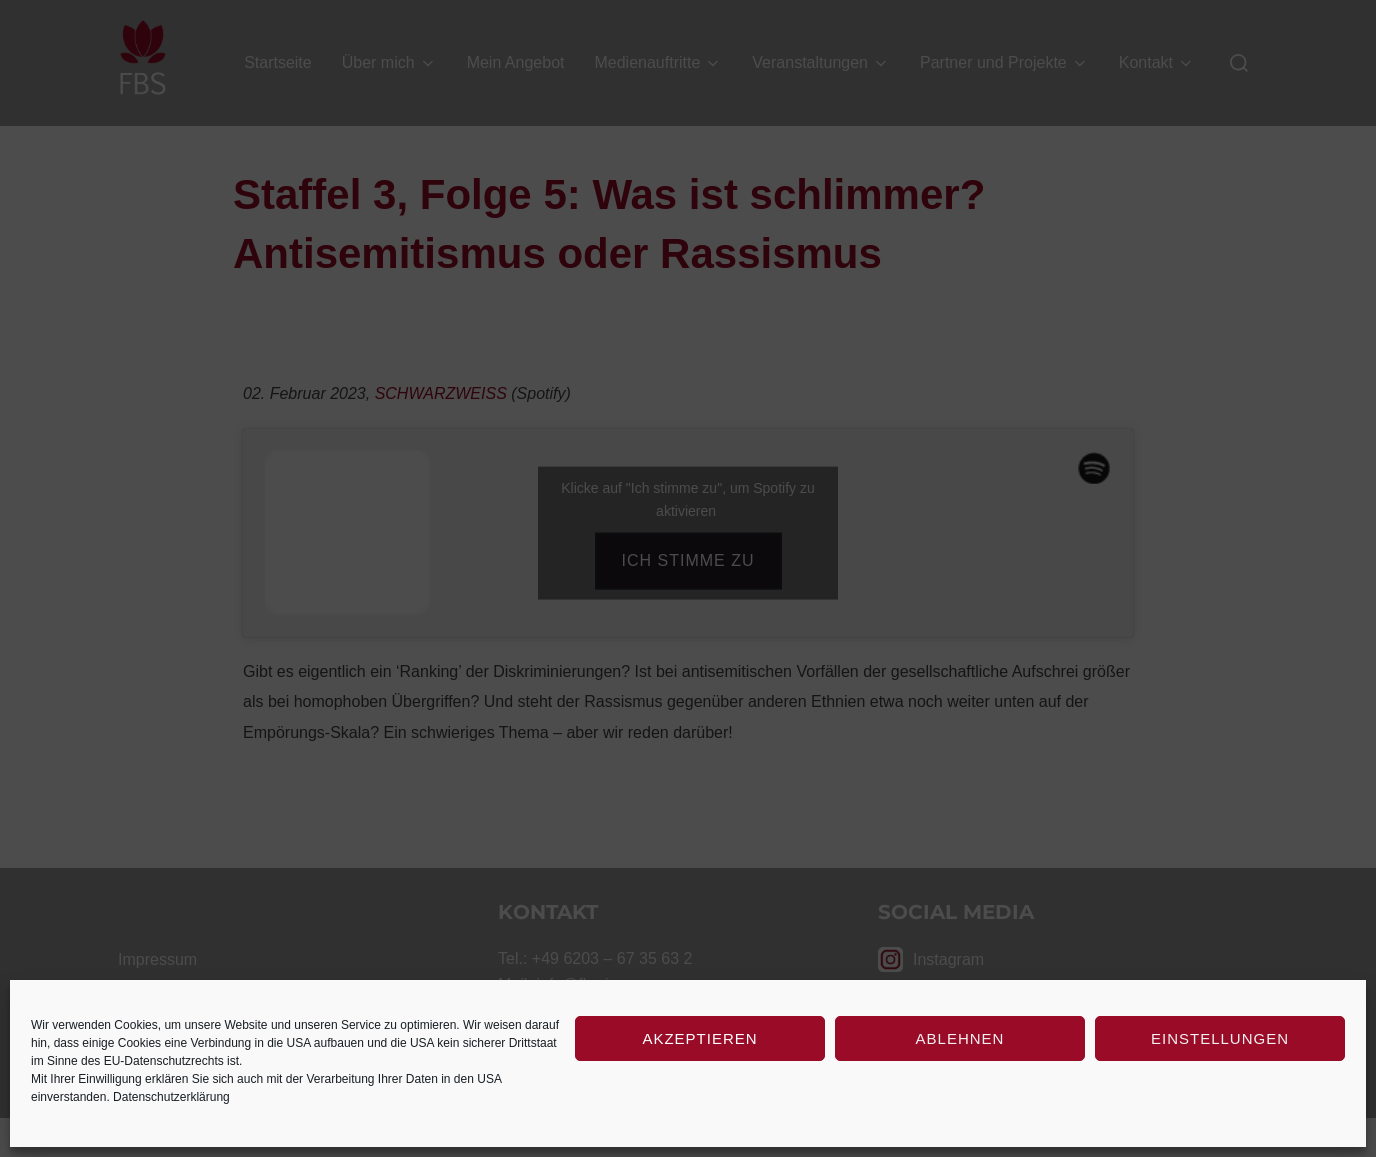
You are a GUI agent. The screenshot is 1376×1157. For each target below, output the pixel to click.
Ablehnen (960, 1038)
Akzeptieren (699, 1038)
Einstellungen (1220, 1038)
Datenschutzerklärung (171, 1097)
